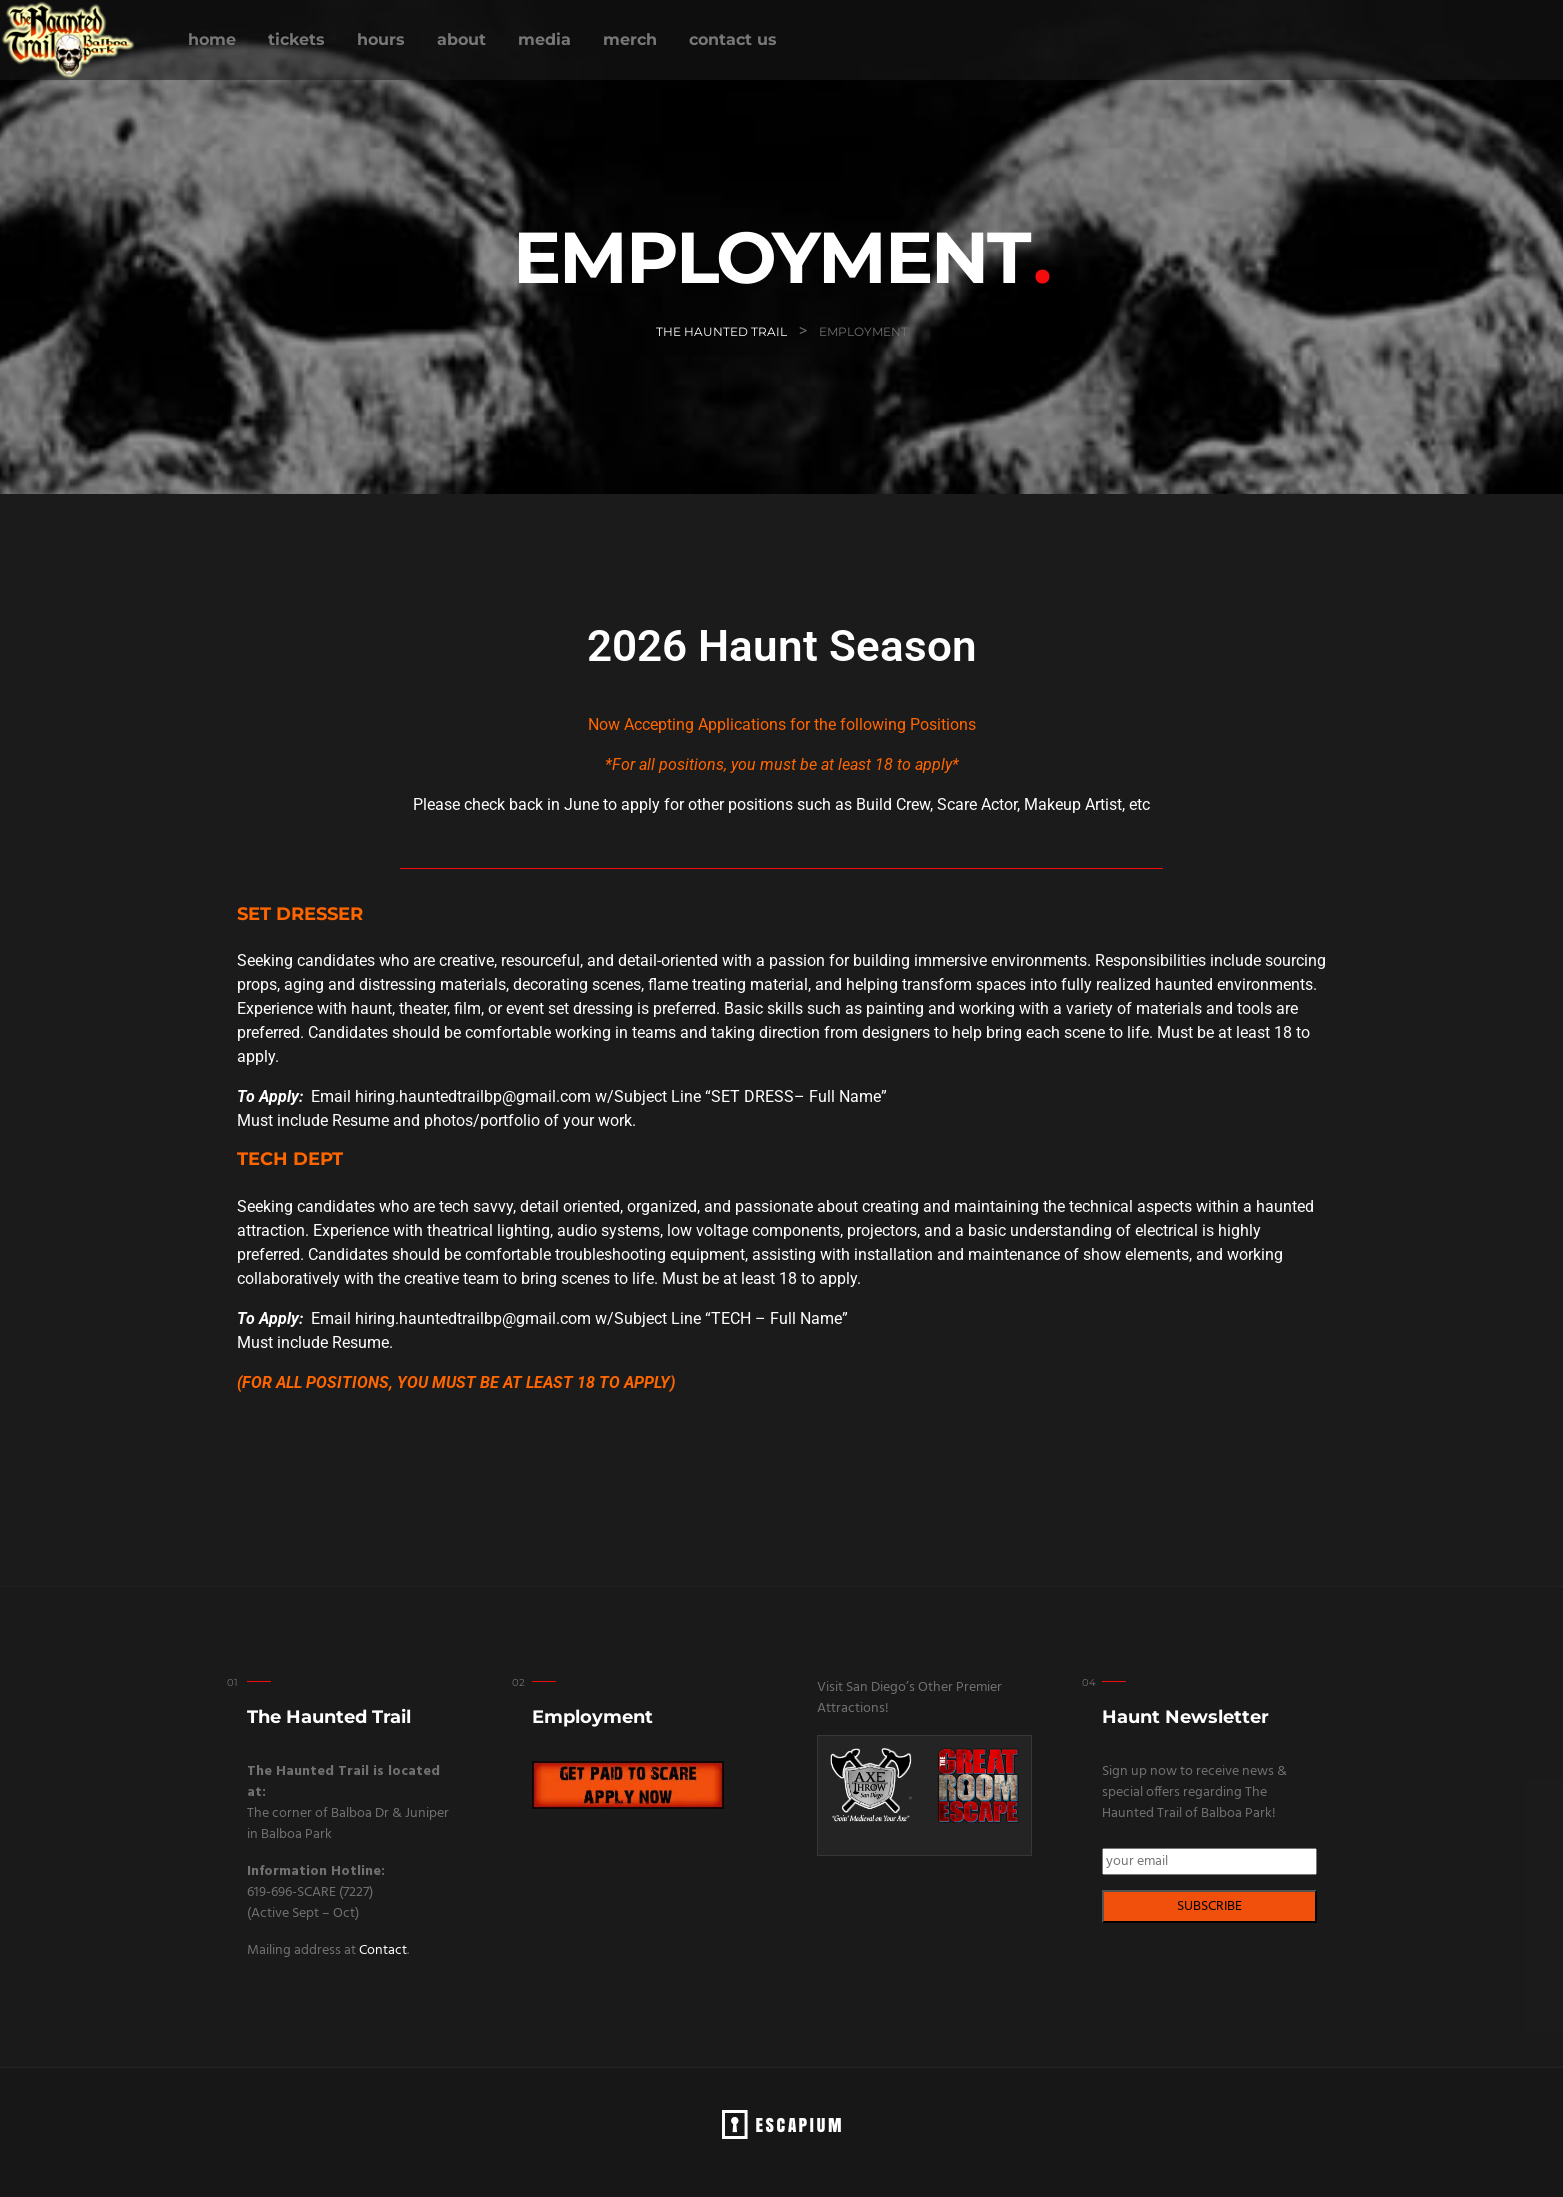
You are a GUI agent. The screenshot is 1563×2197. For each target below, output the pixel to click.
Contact (383, 1950)
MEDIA (544, 39)
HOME (212, 39)
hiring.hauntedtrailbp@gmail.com (473, 1096)
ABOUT (461, 39)
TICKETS (296, 39)
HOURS (381, 39)
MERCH (630, 39)
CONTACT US (733, 39)
